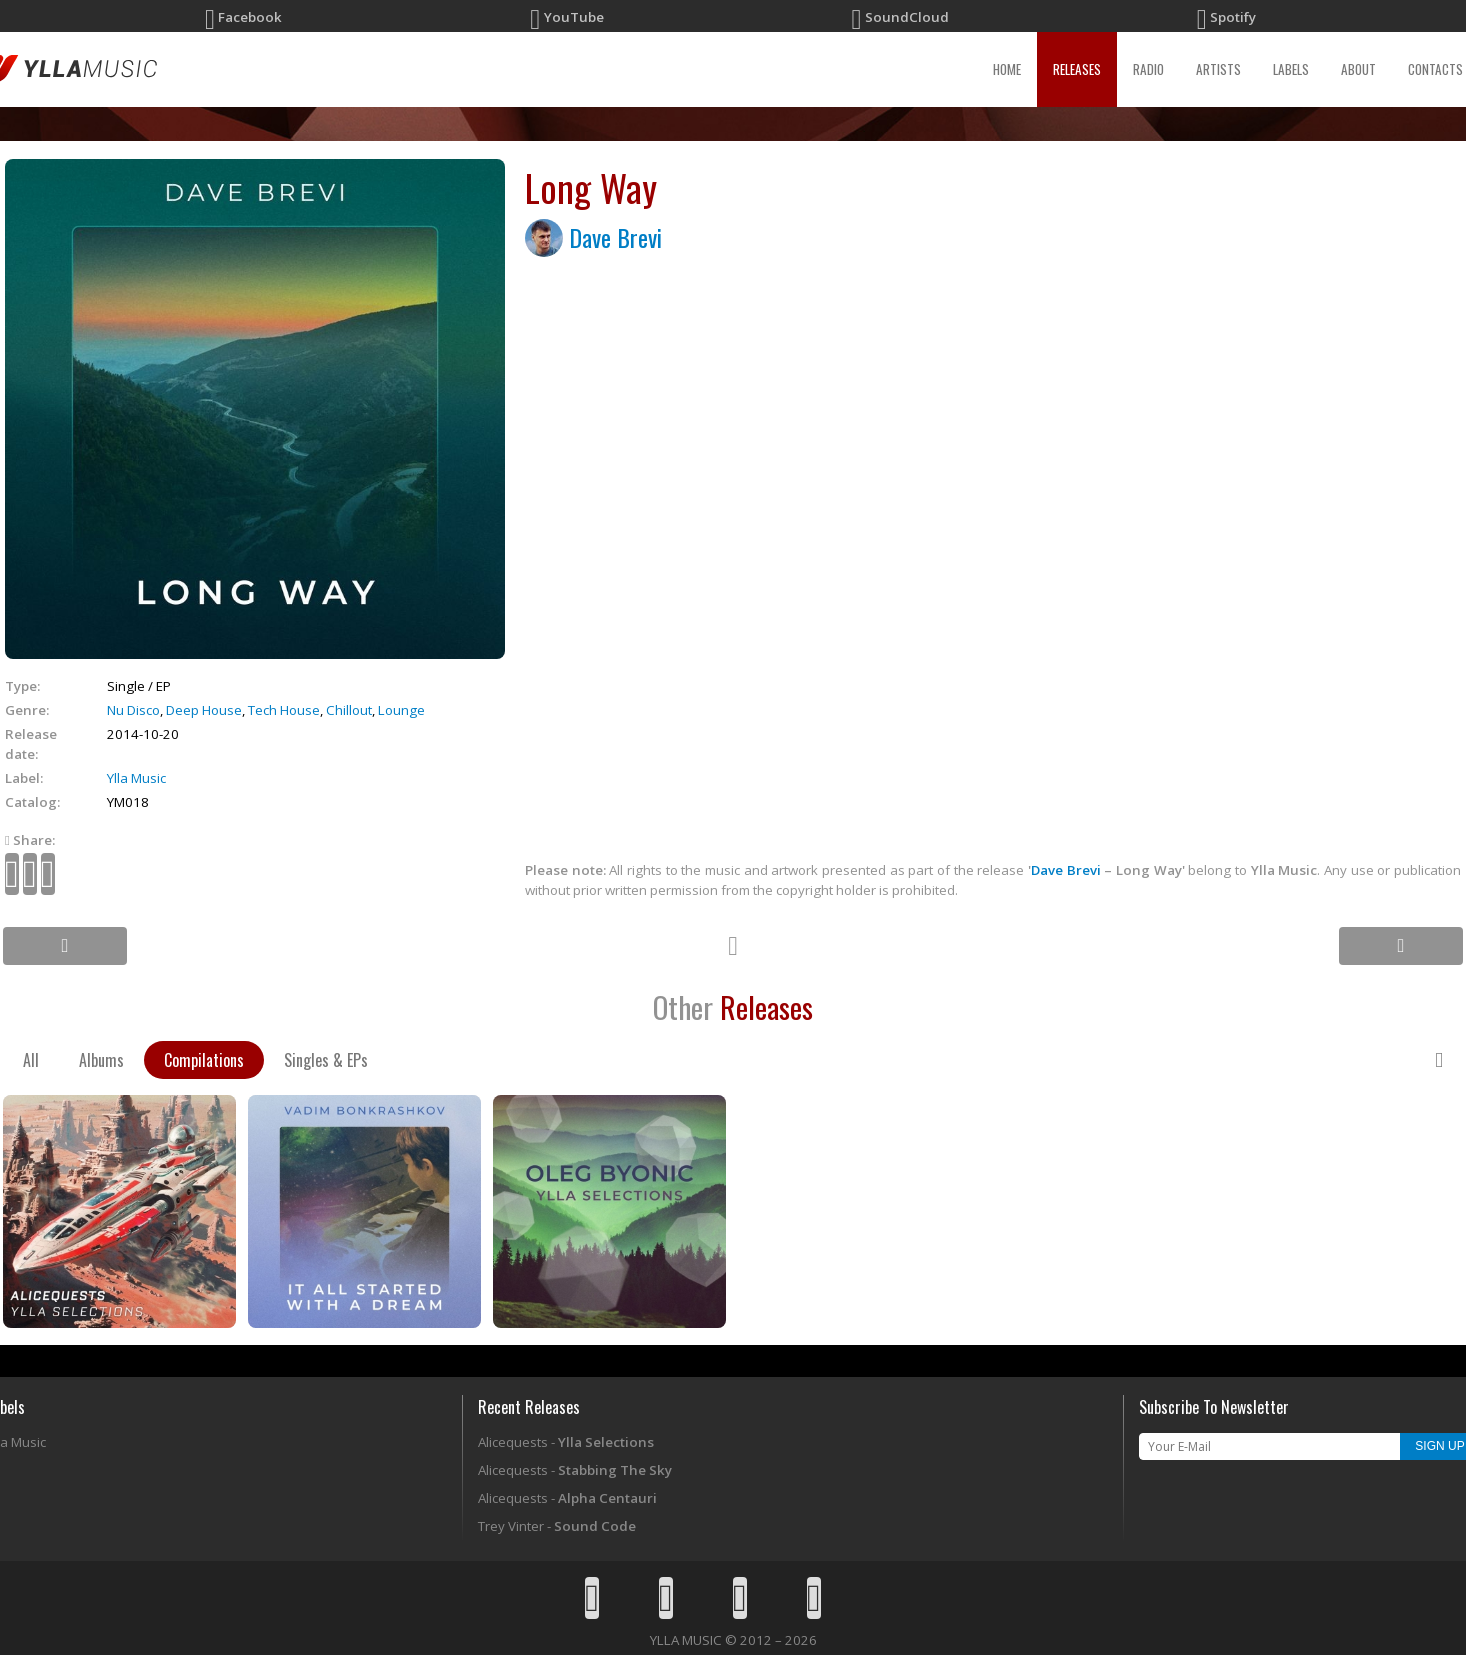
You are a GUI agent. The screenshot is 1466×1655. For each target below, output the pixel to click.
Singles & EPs (326, 1060)
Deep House (204, 710)
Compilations (204, 1060)
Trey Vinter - (557, 1526)
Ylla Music (136, 778)
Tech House (284, 710)
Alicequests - (566, 1442)
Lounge (401, 710)
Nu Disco (133, 710)
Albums (101, 1060)
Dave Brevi (615, 237)
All (31, 1060)
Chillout (349, 710)
